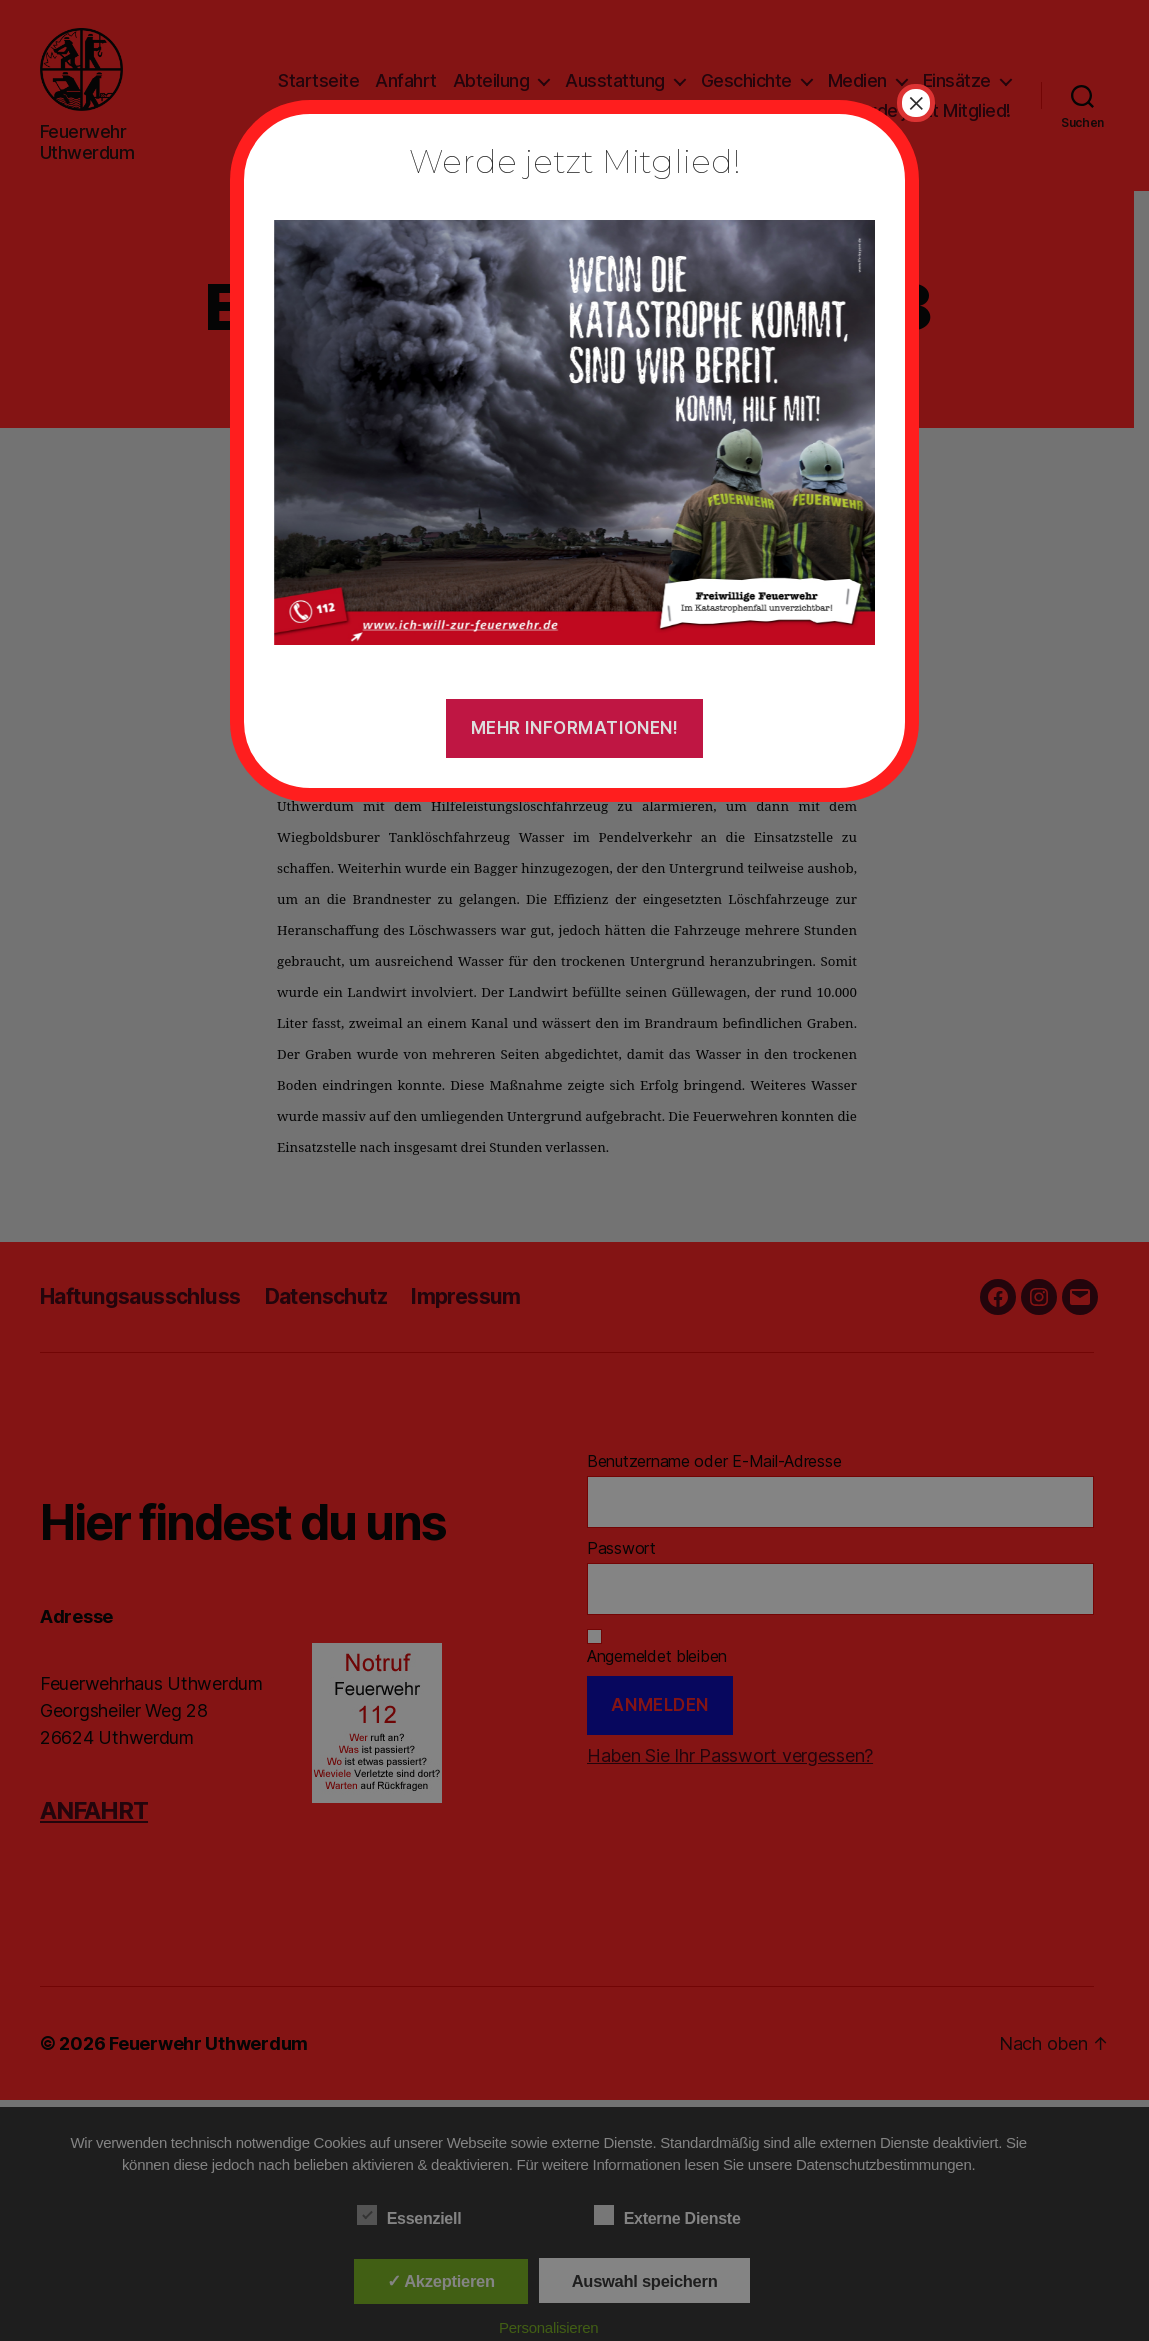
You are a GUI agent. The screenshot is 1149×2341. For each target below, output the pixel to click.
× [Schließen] (916, 103)
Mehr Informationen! (575, 728)
